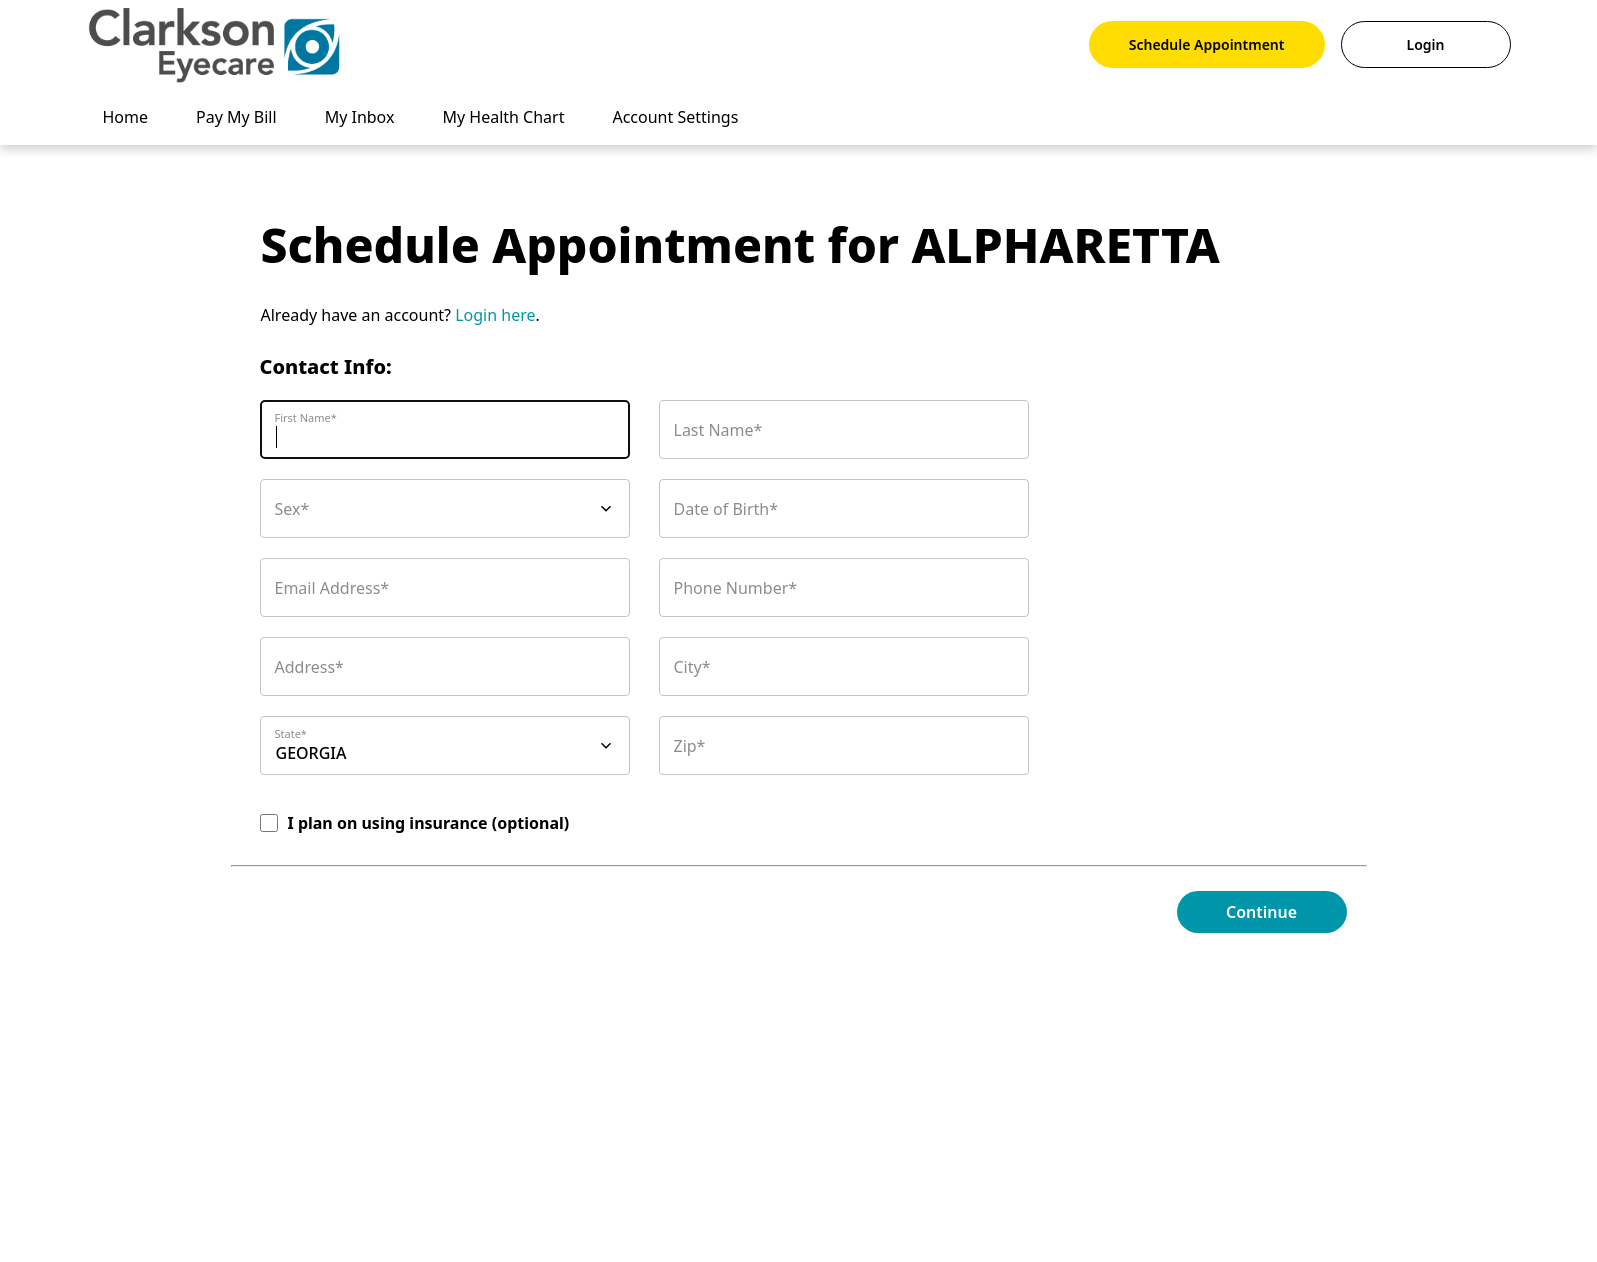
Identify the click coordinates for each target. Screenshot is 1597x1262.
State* (291, 733)
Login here (495, 315)
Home (126, 117)
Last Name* (718, 430)
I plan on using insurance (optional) (429, 823)
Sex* (292, 509)
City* (692, 667)
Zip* (690, 746)
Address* (309, 667)
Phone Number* (736, 588)
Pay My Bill (236, 117)
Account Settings (675, 117)
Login (1426, 44)
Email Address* (332, 588)
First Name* (306, 417)
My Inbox (360, 117)
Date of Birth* (726, 509)
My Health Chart (503, 117)
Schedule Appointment (1207, 44)
